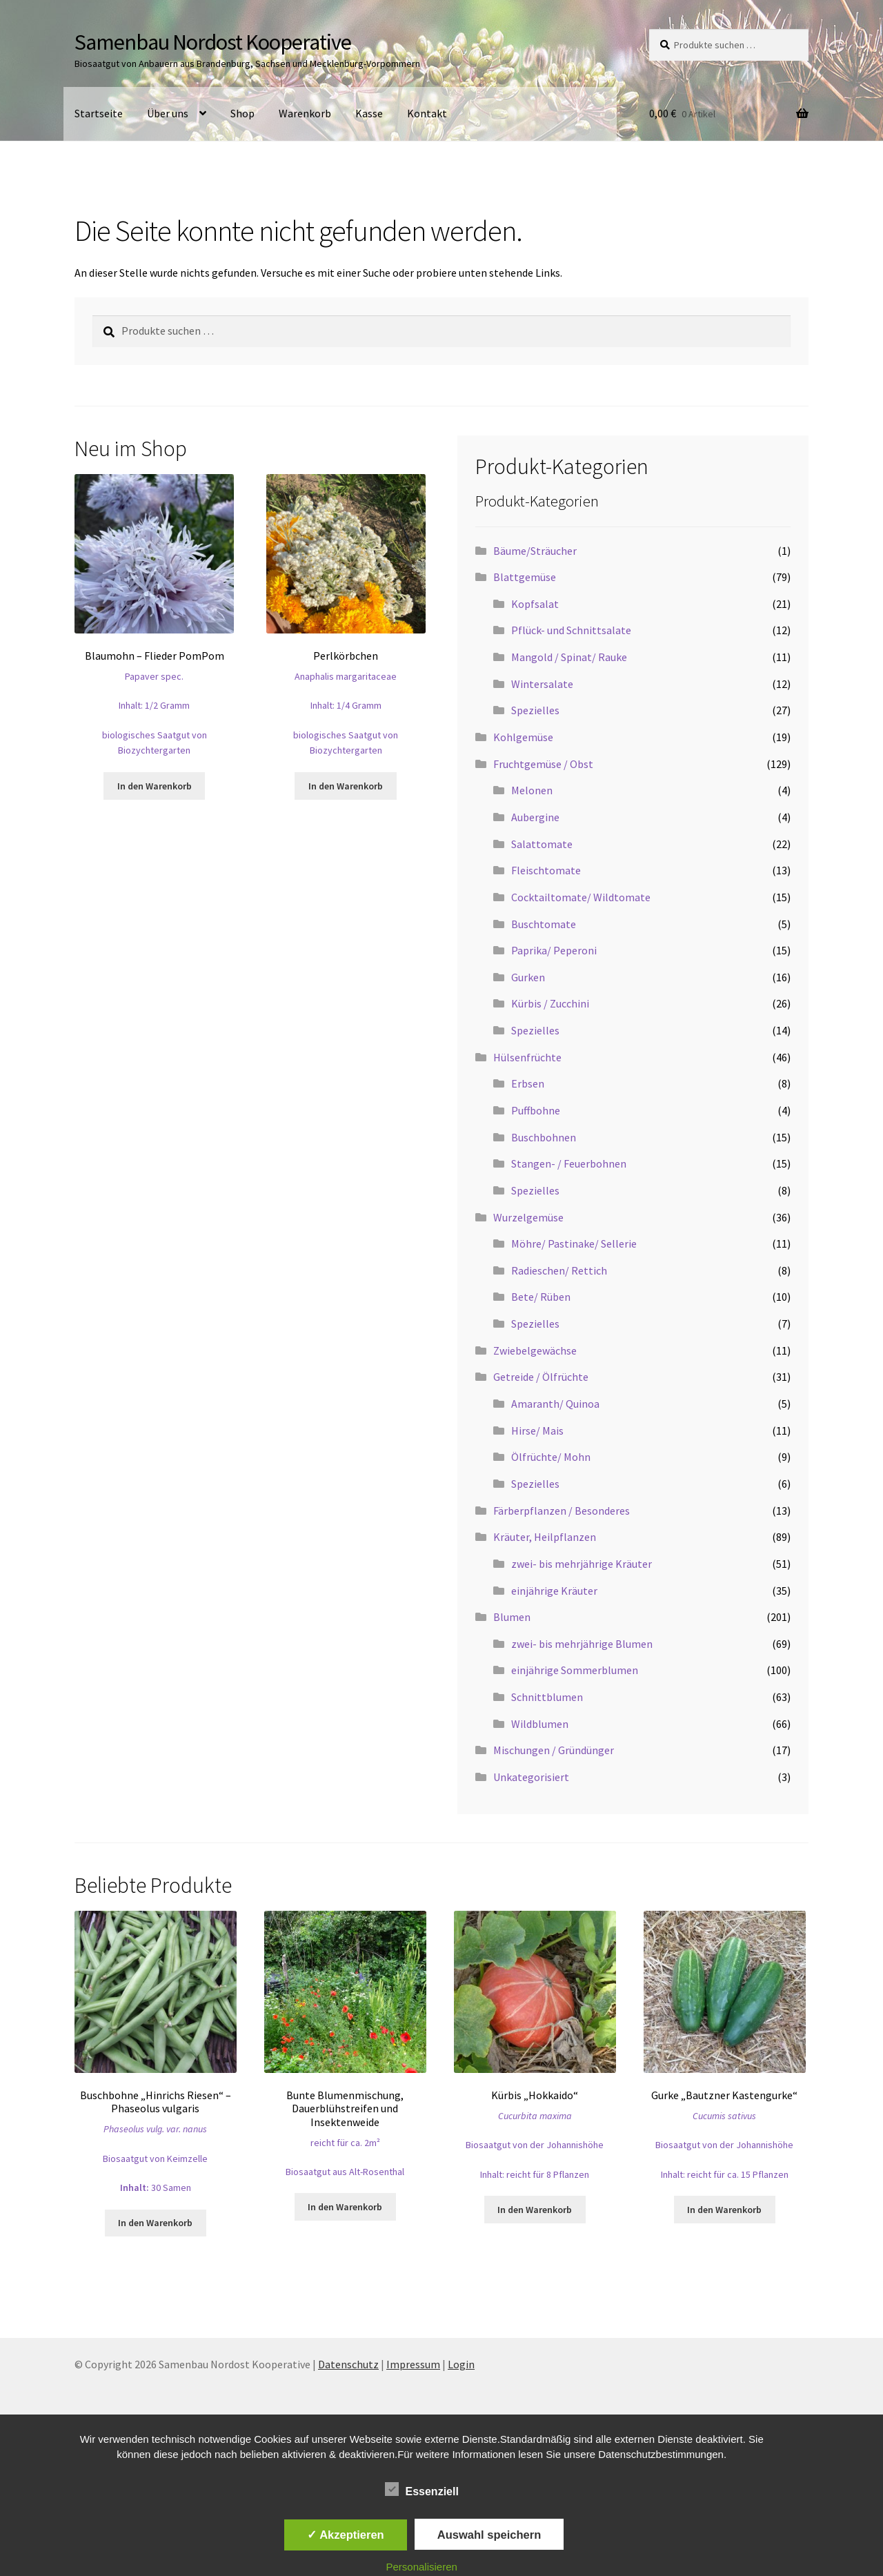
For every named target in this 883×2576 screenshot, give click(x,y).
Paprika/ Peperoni (554, 950)
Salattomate (542, 844)
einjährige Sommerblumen (574, 1670)
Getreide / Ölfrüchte (540, 1377)
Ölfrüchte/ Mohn (551, 1457)
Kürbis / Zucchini (550, 1003)
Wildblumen (539, 1724)
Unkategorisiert (531, 1777)
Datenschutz (348, 2364)
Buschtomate (543, 924)
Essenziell (422, 2489)
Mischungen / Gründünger (553, 1750)
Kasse (369, 113)
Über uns (167, 113)
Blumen (511, 1617)
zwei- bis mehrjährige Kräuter (581, 1564)
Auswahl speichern (489, 2534)
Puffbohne (535, 1110)
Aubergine (535, 817)
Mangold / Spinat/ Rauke (569, 657)
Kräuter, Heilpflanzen (544, 1537)
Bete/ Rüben (541, 1297)
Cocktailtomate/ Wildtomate (581, 897)
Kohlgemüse (523, 737)
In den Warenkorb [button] (154, 786)
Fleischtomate (546, 870)
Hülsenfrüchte (527, 1057)
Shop (242, 113)
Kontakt (427, 113)
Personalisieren (421, 2567)
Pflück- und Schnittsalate (571, 630)
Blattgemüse (524, 577)
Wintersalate (542, 684)
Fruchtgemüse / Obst (543, 764)
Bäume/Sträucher (535, 551)
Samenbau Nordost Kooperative (213, 42)
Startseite (99, 113)
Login (461, 2364)
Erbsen (527, 1083)
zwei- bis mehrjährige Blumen (582, 1644)
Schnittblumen (547, 1697)
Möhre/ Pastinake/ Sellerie (574, 1243)
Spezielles (535, 710)
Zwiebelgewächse (535, 1350)
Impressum (413, 2364)
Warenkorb (305, 113)
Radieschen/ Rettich (559, 1270)
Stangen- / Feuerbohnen (568, 1163)
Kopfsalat (535, 604)
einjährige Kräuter (554, 1590)
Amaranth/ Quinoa (555, 1403)
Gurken (528, 977)
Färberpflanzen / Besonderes (561, 1510)
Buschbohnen (543, 1137)
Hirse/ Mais (537, 1430)
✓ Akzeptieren (345, 2534)
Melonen (532, 790)
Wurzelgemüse (528, 1217)
